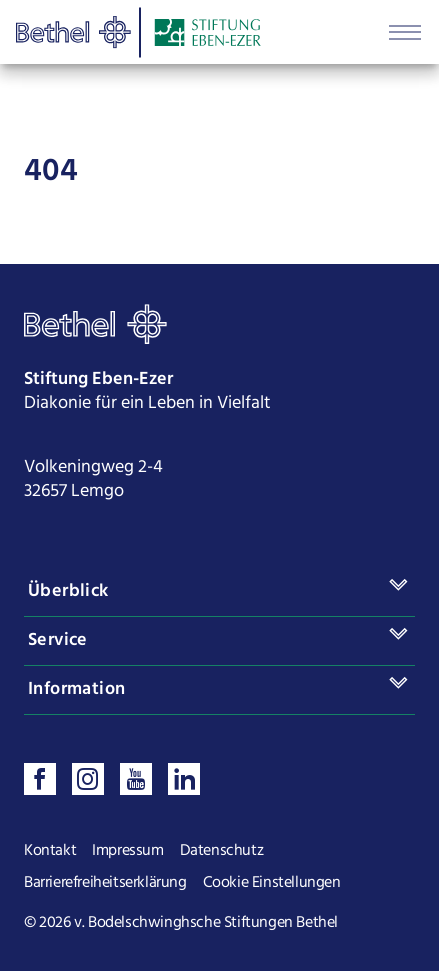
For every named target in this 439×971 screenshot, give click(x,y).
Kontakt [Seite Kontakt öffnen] (50, 851)
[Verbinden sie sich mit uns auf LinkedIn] (184, 779)
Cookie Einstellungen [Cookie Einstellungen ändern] (272, 883)
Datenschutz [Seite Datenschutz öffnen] (222, 851)
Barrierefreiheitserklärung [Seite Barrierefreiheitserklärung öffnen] (105, 883)
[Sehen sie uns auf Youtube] (136, 779)
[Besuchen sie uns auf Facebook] (40, 779)
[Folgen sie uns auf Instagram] (88, 779)
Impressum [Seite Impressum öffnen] (127, 851)
